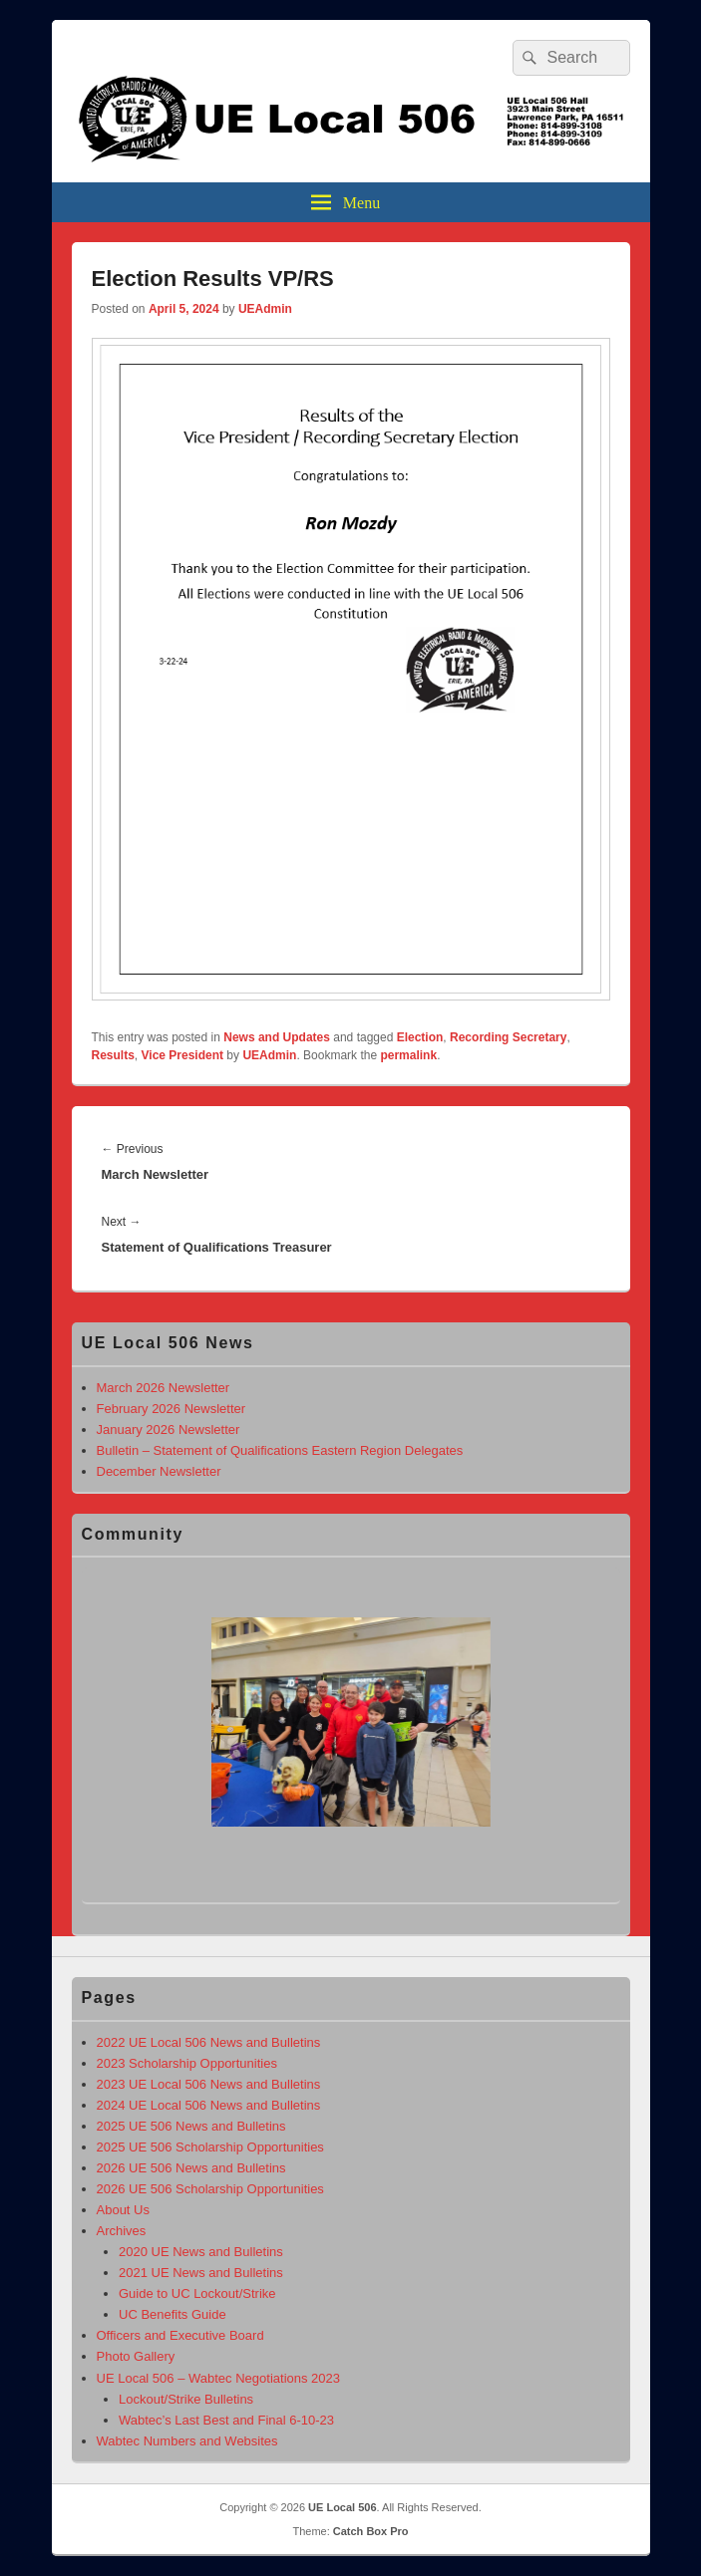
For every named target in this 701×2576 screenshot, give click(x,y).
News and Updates (276, 1037)
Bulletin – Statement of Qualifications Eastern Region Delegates (280, 1450)
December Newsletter (159, 1471)
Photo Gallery (136, 2356)
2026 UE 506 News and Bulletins (191, 2167)
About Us (123, 2209)
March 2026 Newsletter (163, 1387)
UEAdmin (265, 309)
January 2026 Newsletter (168, 1429)
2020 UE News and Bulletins (201, 2251)
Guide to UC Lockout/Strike (197, 2293)
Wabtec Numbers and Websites (187, 2440)
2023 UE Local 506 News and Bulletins (209, 2084)
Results (113, 1055)
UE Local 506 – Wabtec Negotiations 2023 (219, 2378)
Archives (122, 2230)
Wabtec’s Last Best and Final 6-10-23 (226, 2420)
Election (420, 1037)
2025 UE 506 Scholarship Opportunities (210, 2147)
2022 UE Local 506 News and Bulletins (209, 2042)
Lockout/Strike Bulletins (186, 2399)
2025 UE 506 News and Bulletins (191, 2126)
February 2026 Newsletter (171, 1408)
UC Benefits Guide (172, 2314)
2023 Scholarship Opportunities (187, 2063)
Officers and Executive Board (180, 2335)
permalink (408, 1055)
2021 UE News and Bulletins (201, 2272)
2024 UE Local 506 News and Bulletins (209, 2105)
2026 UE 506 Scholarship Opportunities (210, 2188)
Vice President (183, 1055)
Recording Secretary (508, 1037)
